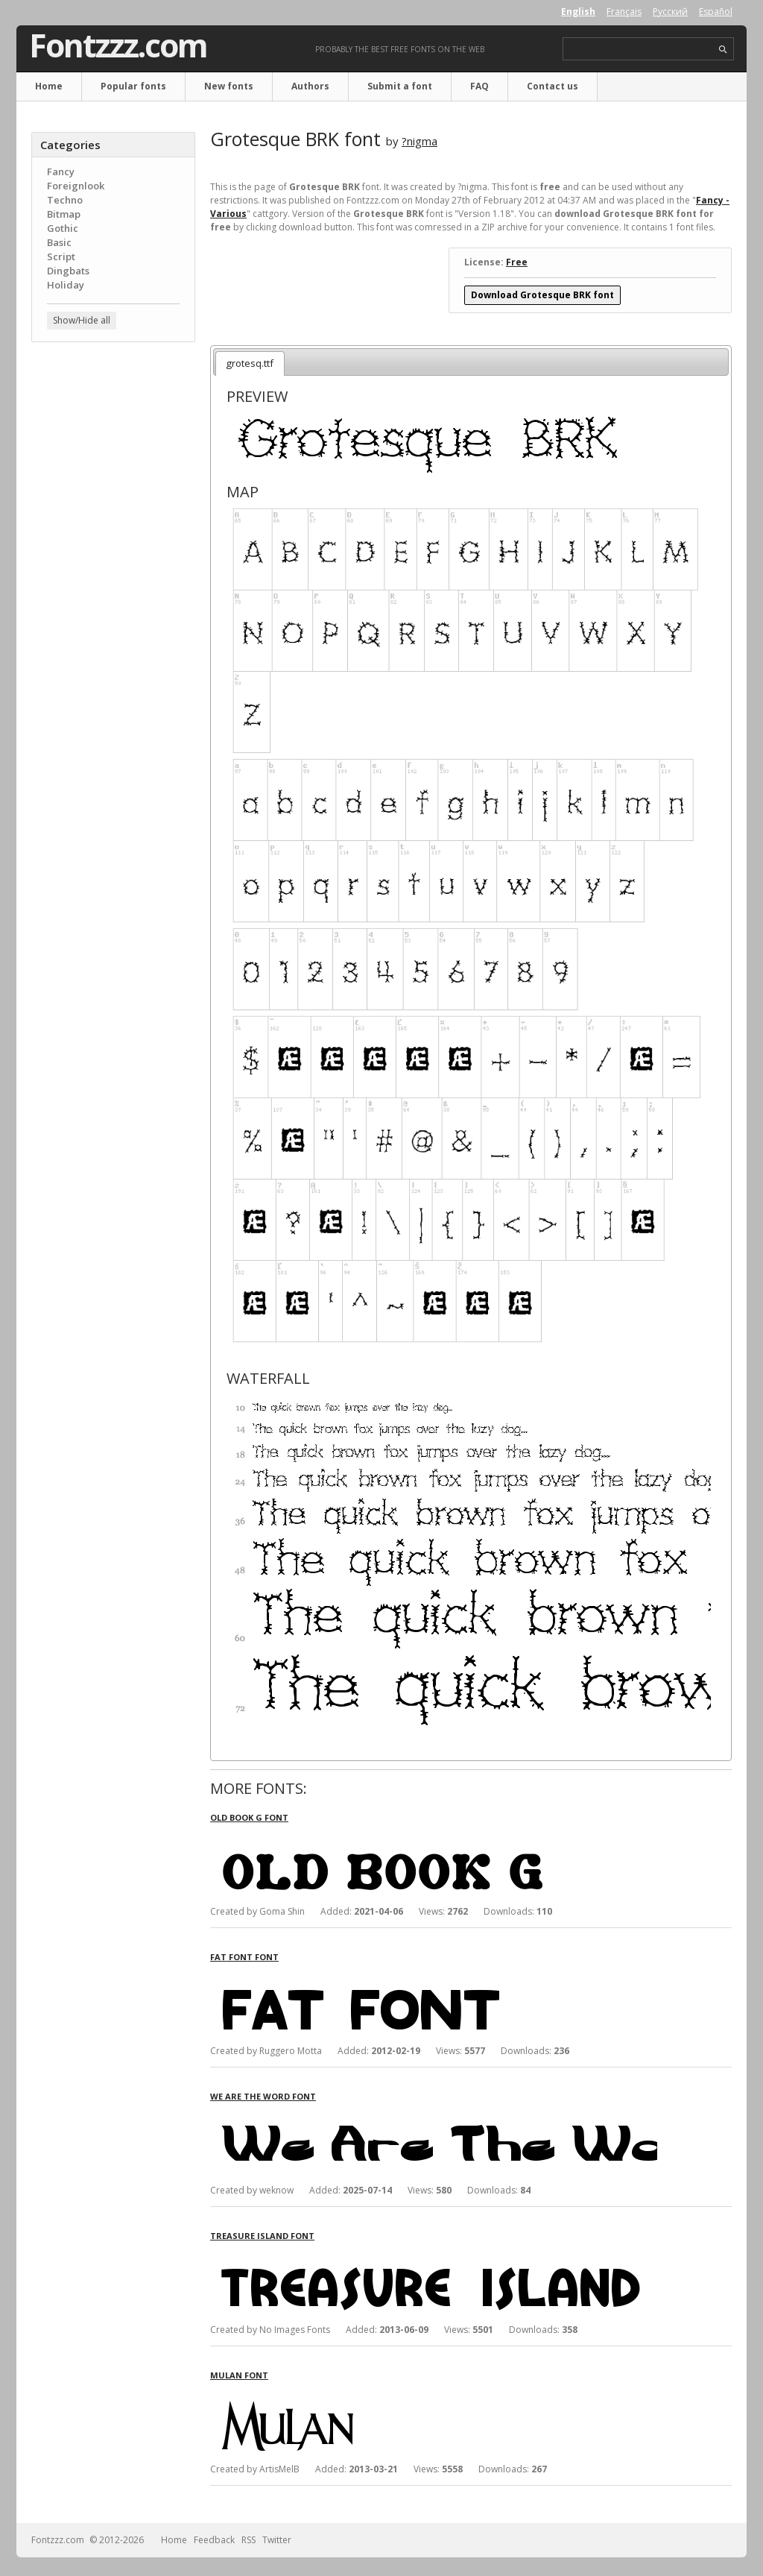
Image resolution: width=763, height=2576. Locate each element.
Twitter (276, 2540)
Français (624, 11)
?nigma (419, 140)
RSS (248, 2540)
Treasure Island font (262, 2235)
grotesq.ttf (249, 363)
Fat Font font (244, 1956)
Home (49, 86)
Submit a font (399, 86)
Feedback (214, 2540)
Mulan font (239, 2375)
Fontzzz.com (118, 45)
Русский (670, 11)
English (578, 11)
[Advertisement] (113, 592)
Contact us (552, 86)
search (723, 49)
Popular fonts (133, 86)
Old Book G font (249, 1817)
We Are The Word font (263, 2096)
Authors (310, 86)
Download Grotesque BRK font (542, 295)
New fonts (228, 86)
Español (715, 11)
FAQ (479, 86)
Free (517, 262)
